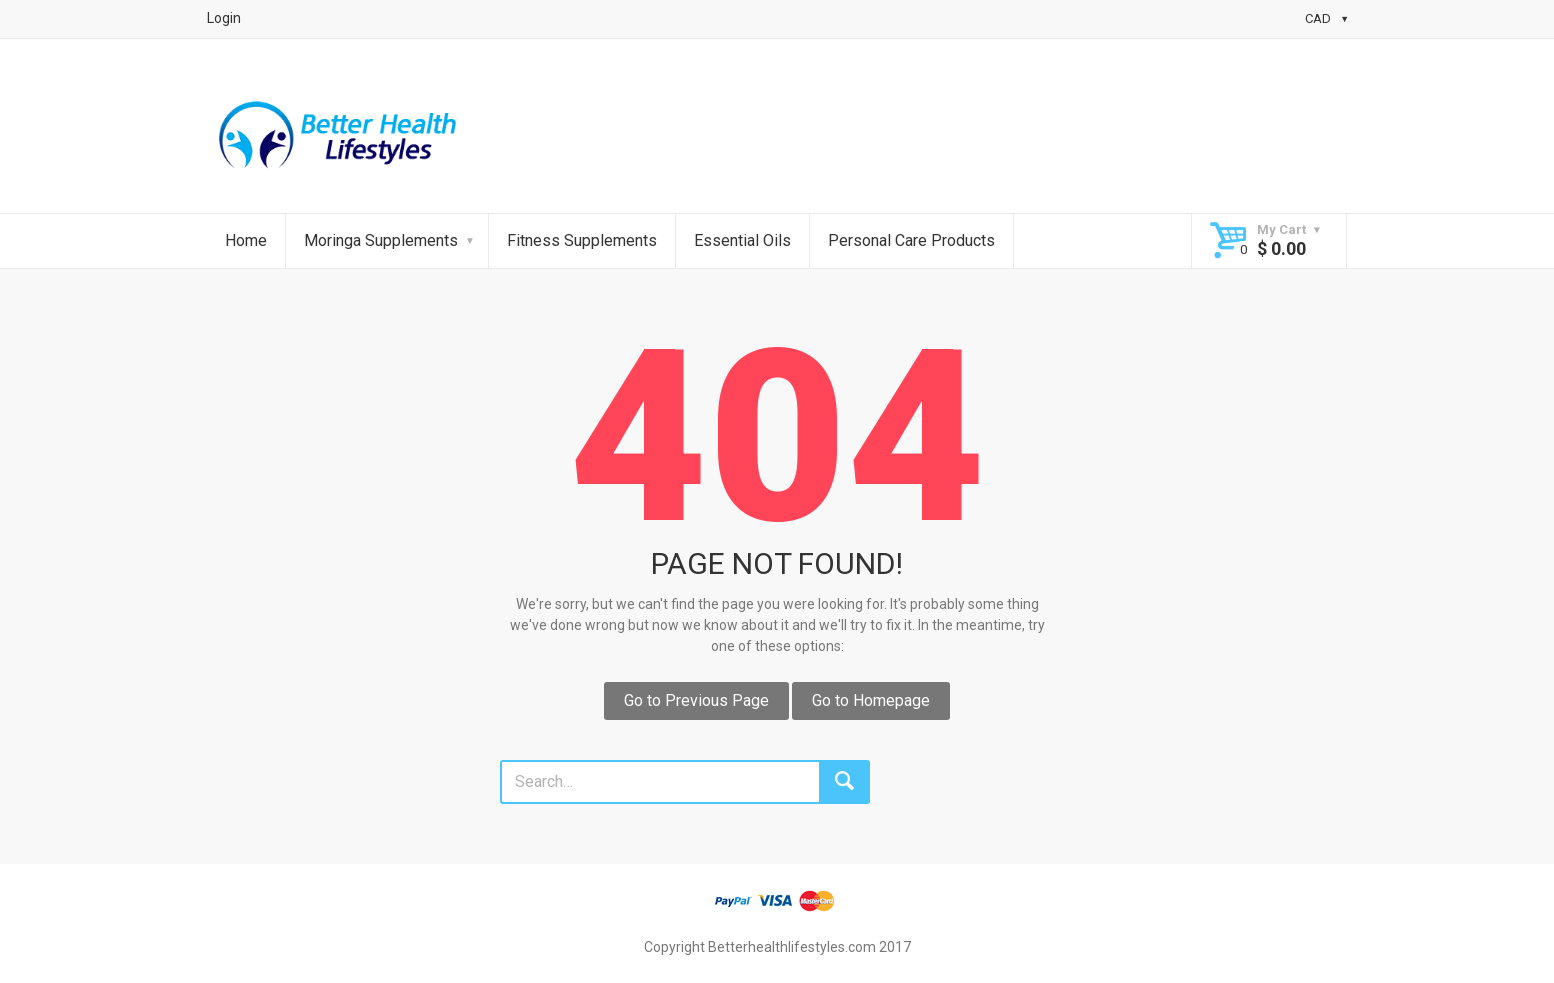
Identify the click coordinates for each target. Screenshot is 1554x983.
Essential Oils (742, 240)
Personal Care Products (911, 240)
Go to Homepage (871, 700)
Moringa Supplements (381, 240)
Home (246, 240)
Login (224, 18)
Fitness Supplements (582, 240)
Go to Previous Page (696, 700)
